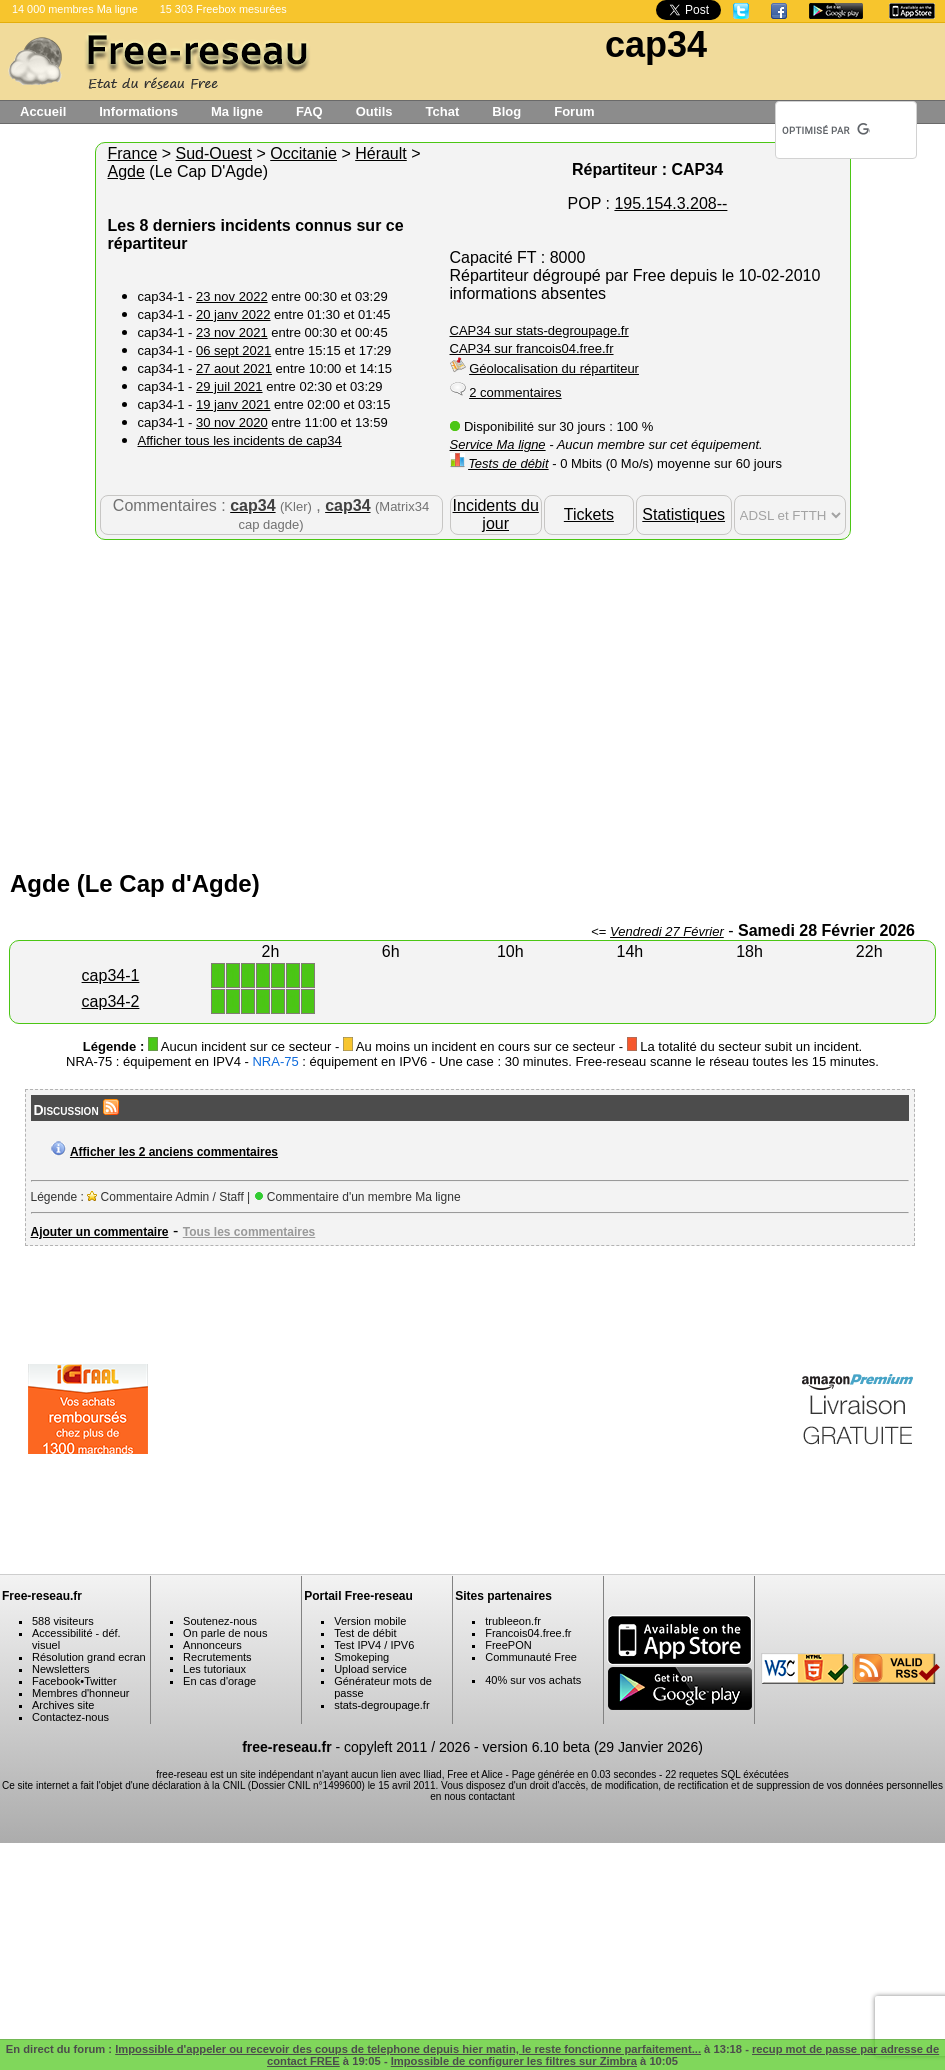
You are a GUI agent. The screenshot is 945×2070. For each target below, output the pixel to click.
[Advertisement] (473, 700)
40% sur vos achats (533, 1680)
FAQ (309, 111)
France (133, 153)
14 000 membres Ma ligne (75, 9)
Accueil (43, 111)
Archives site (63, 1705)
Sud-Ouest (214, 153)
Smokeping (361, 1657)
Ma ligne (237, 111)
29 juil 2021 (229, 386)
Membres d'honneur (81, 1693)
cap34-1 (111, 975)
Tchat (443, 111)
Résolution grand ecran (89, 1657)
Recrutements (217, 1657)
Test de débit (365, 1633)
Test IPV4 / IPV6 (374, 1645)
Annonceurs (212, 1645)
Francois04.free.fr (528, 1633)
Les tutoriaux (214, 1669)
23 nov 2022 (232, 296)
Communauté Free (531, 1657)
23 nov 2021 (232, 332)
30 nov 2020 (232, 422)
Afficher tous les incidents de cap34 (240, 440)
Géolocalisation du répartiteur (554, 368)
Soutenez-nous (220, 1621)
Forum (574, 111)
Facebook (56, 1681)
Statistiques (683, 514)
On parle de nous (225, 1633)
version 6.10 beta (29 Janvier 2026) (593, 1747)
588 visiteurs (63, 1621)
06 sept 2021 (233, 350)
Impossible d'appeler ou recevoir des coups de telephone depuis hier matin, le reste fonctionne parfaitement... (408, 2049)
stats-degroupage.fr (381, 1705)
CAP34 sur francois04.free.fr (532, 348)
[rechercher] (826, 130)
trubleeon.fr (513, 1621)
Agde (126, 171)
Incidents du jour (496, 514)
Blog (506, 111)
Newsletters (60, 1669)
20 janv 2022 (233, 314)
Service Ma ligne (498, 444)
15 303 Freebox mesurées (223, 9)
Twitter (100, 1681)
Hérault (381, 153)
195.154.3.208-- (670, 203)
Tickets (589, 514)
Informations (138, 111)
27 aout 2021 (234, 368)
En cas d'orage (219, 1681)
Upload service (370, 1669)
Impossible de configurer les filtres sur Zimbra (514, 2061)
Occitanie (303, 153)
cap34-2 (111, 1001)
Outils (374, 111)
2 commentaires (515, 392)
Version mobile (370, 1621)
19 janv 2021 (233, 404)
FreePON (508, 1645)
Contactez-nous (70, 1717)
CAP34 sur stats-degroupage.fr (539, 330)
